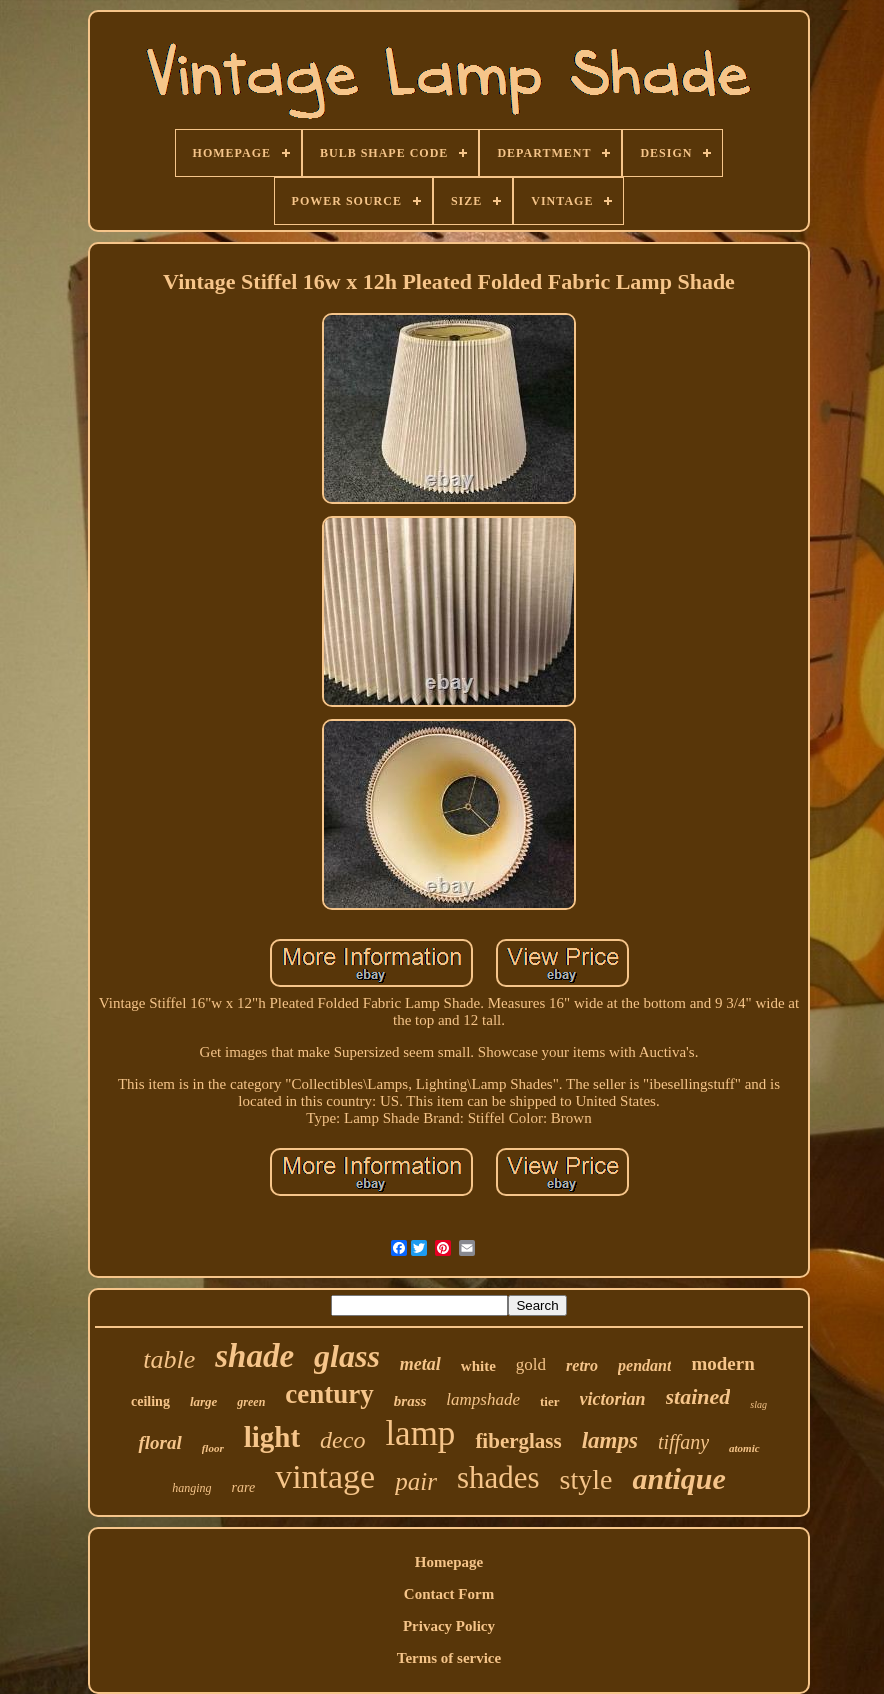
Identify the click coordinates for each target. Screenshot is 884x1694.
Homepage (449, 1562)
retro (582, 1365)
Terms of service (449, 1658)
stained (698, 1396)
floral (159, 1442)
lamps (610, 1440)
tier (549, 1401)
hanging (191, 1488)
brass (410, 1401)
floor (213, 1448)
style (586, 1479)
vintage (325, 1476)
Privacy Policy (449, 1626)
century (329, 1394)
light (272, 1437)
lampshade (483, 1399)
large (203, 1401)
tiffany (683, 1442)
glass (347, 1356)
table (169, 1359)
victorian (613, 1399)
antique (678, 1478)
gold (531, 1364)
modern (722, 1363)
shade (254, 1356)
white (478, 1366)
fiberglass (518, 1441)
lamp (420, 1433)
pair (416, 1481)
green (251, 1402)
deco (342, 1440)
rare (244, 1487)
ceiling (150, 1401)
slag (758, 1404)
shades (498, 1477)
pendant (644, 1365)
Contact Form (449, 1594)
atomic (744, 1448)
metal (420, 1364)
